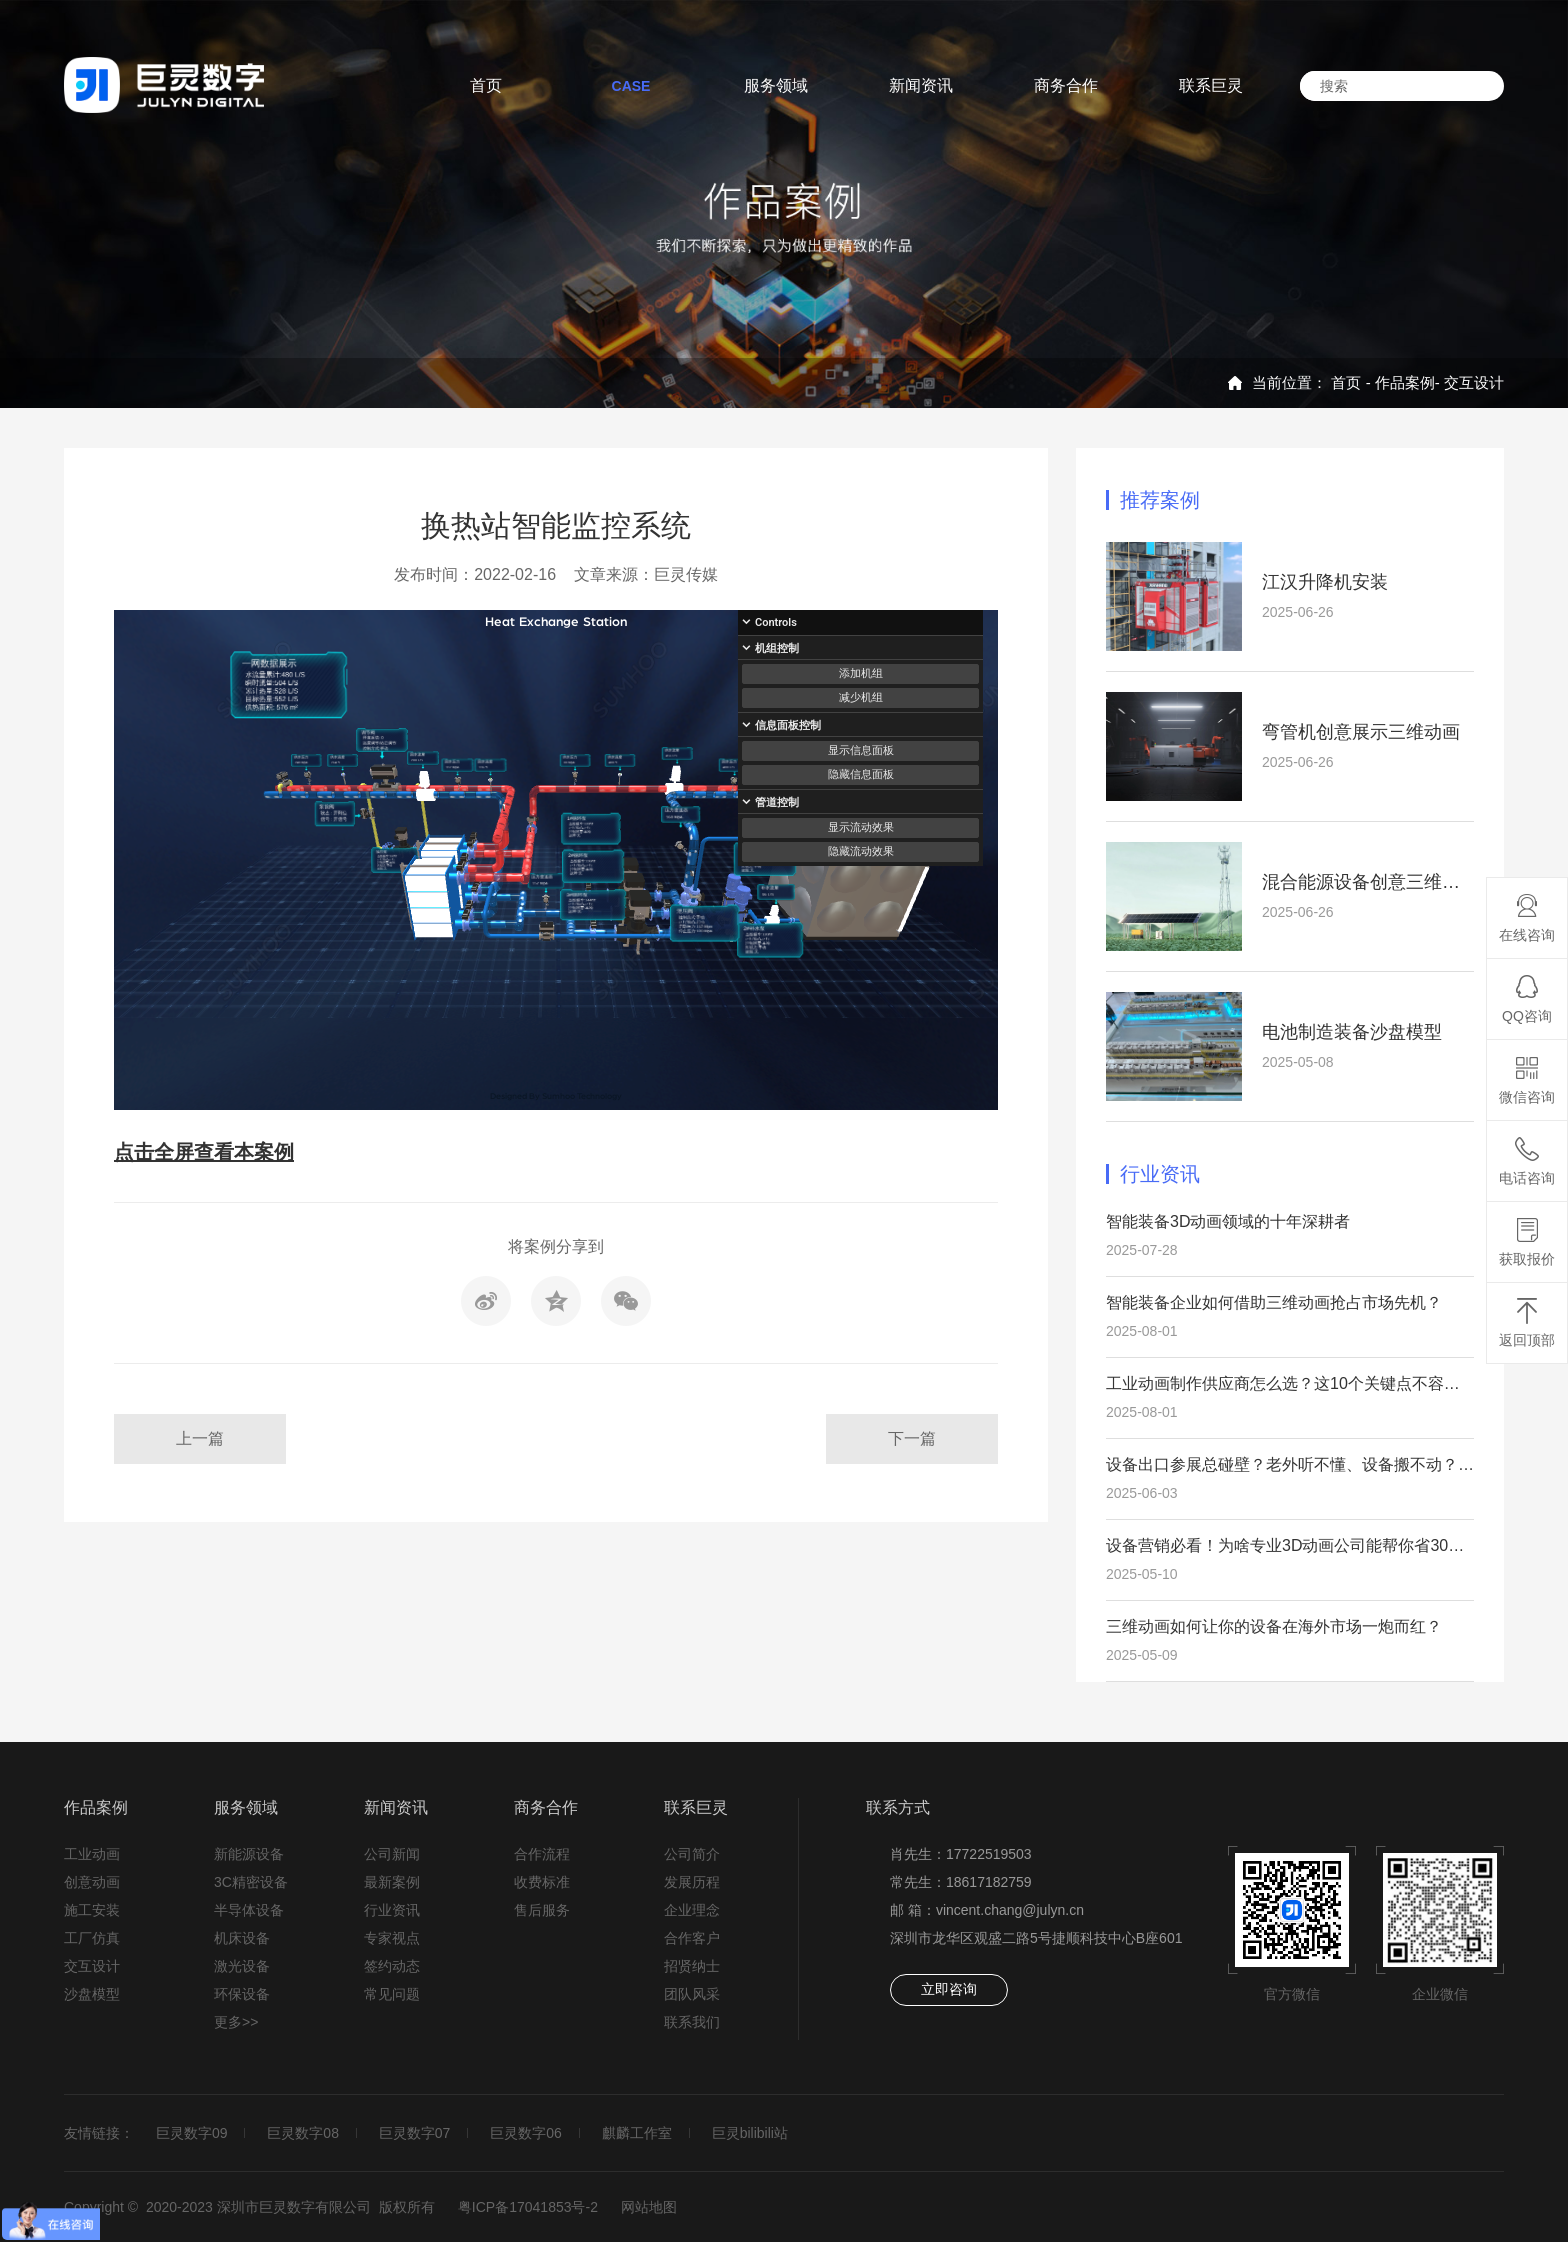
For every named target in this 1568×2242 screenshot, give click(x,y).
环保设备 (242, 1994)
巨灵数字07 (415, 2133)
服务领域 (246, 1807)
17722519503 (989, 1854)
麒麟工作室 (637, 2133)
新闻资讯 (396, 1807)
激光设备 (242, 1966)
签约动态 (392, 1966)
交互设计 (1474, 382)
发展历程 (692, 1882)
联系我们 (692, 2022)
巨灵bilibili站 (750, 2133)
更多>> (236, 2022)
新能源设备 (249, 1854)
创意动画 (92, 1882)
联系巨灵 (696, 1807)
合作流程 (542, 1854)
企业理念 (692, 1910)
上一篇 (200, 1438)
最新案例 (392, 1882)
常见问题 (392, 1994)
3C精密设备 (251, 1882)
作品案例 (1405, 382)
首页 (1346, 382)
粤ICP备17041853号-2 (528, 2207)
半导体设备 (249, 1910)
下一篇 (912, 1438)
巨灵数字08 (303, 2133)
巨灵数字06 (526, 2133)
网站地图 (649, 2207)
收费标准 (542, 1882)
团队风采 (692, 1994)
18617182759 (989, 1882)
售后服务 (542, 1910)
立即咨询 (949, 1989)
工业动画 (92, 1854)
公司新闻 (392, 1854)
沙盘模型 (92, 1994)
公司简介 (692, 1854)
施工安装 (92, 1910)
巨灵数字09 (192, 2133)
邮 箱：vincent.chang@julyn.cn (987, 1910)
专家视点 (392, 1938)
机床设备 (242, 1938)
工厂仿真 (92, 1938)
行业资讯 (392, 1910)
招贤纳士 (692, 1966)
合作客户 (692, 1938)
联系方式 (898, 1807)
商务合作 (546, 1807)
